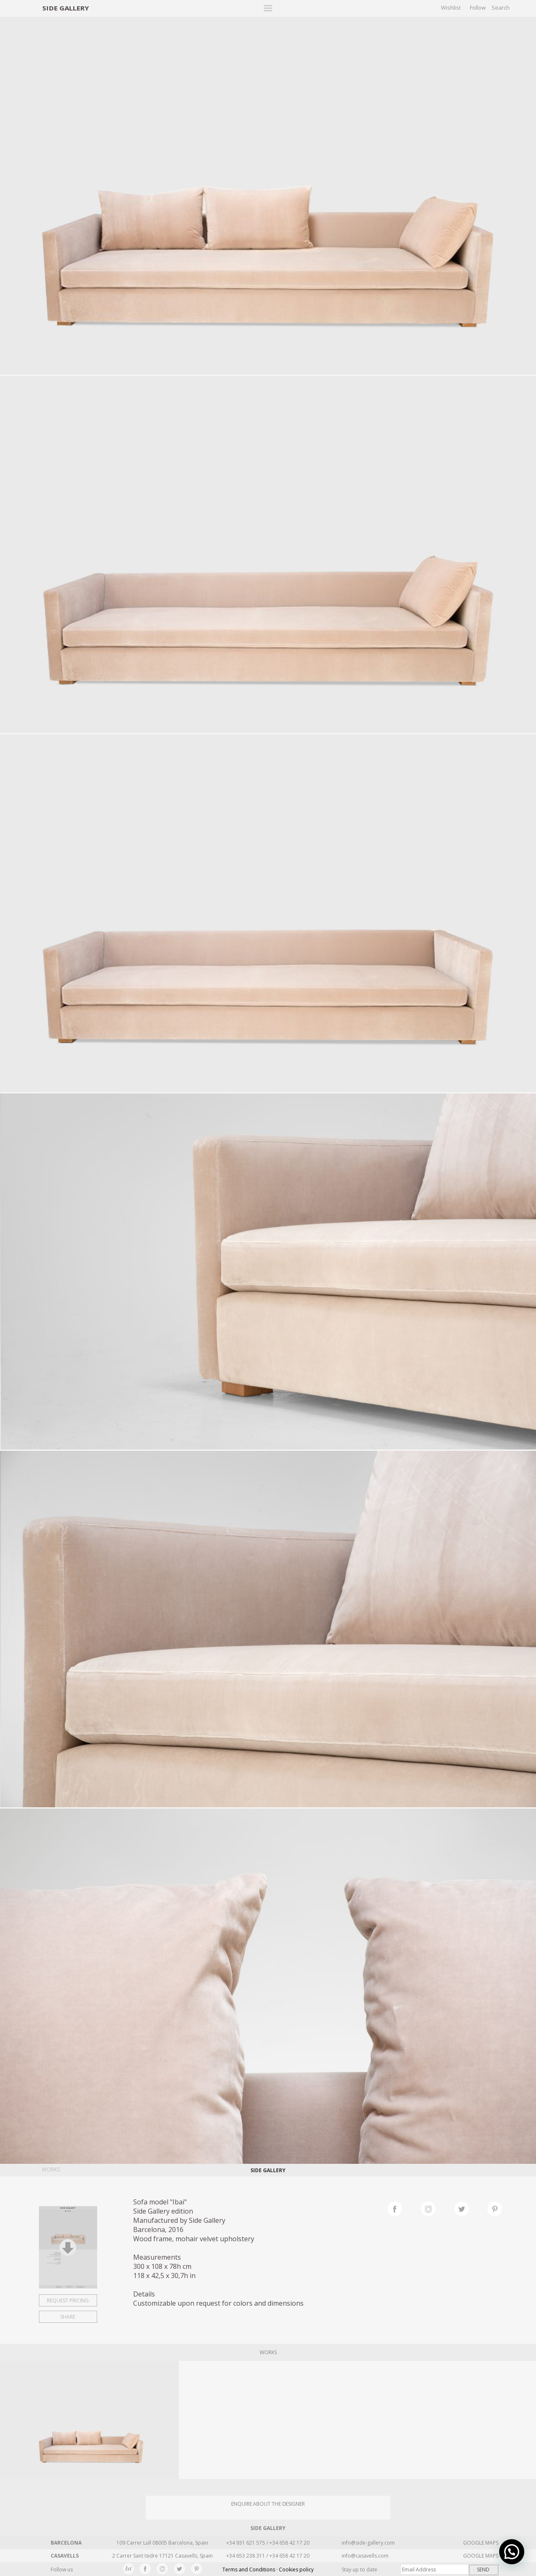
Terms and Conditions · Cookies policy (268, 2569)
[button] (511, 2551)
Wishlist (451, 7)
